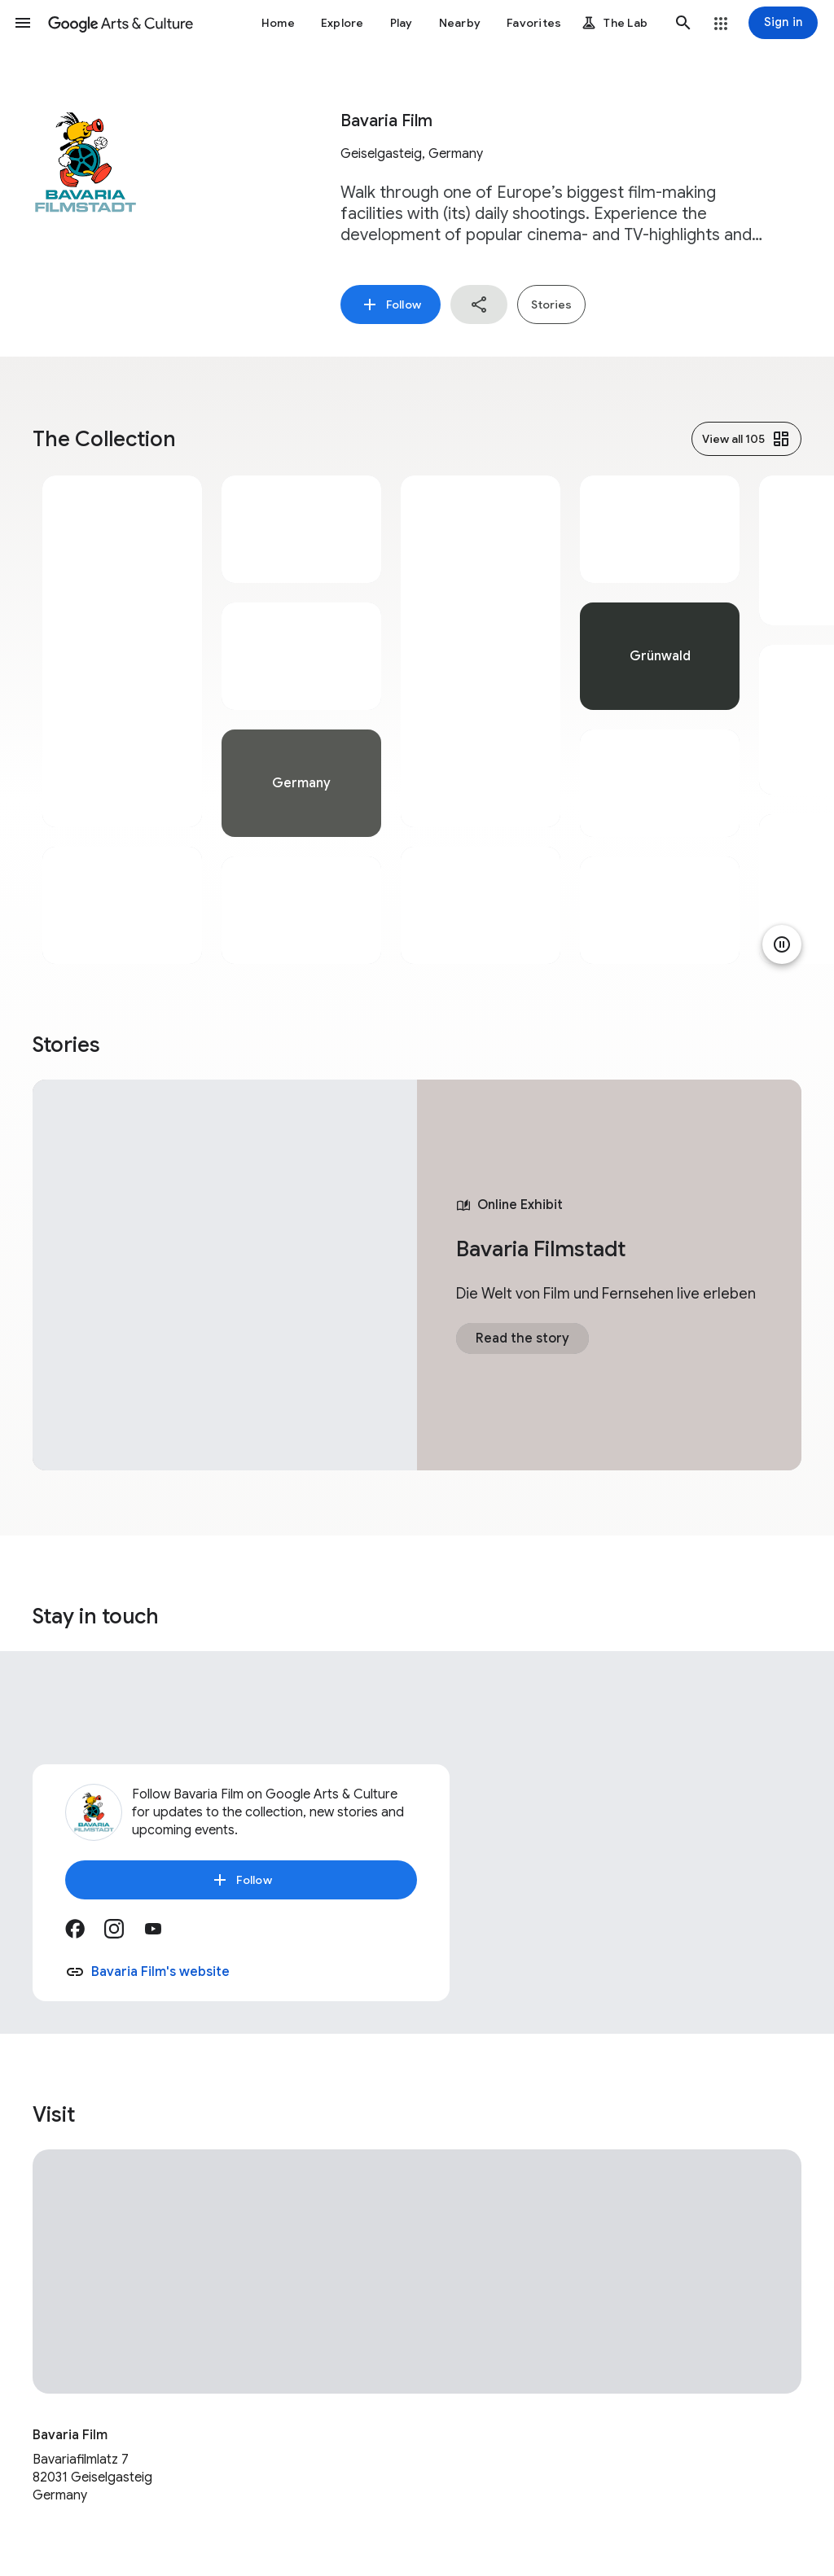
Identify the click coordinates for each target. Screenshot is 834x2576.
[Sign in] (783, 23)
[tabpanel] (122, 719)
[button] (22, 22)
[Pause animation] (781, 944)
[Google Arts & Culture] (120, 23)
